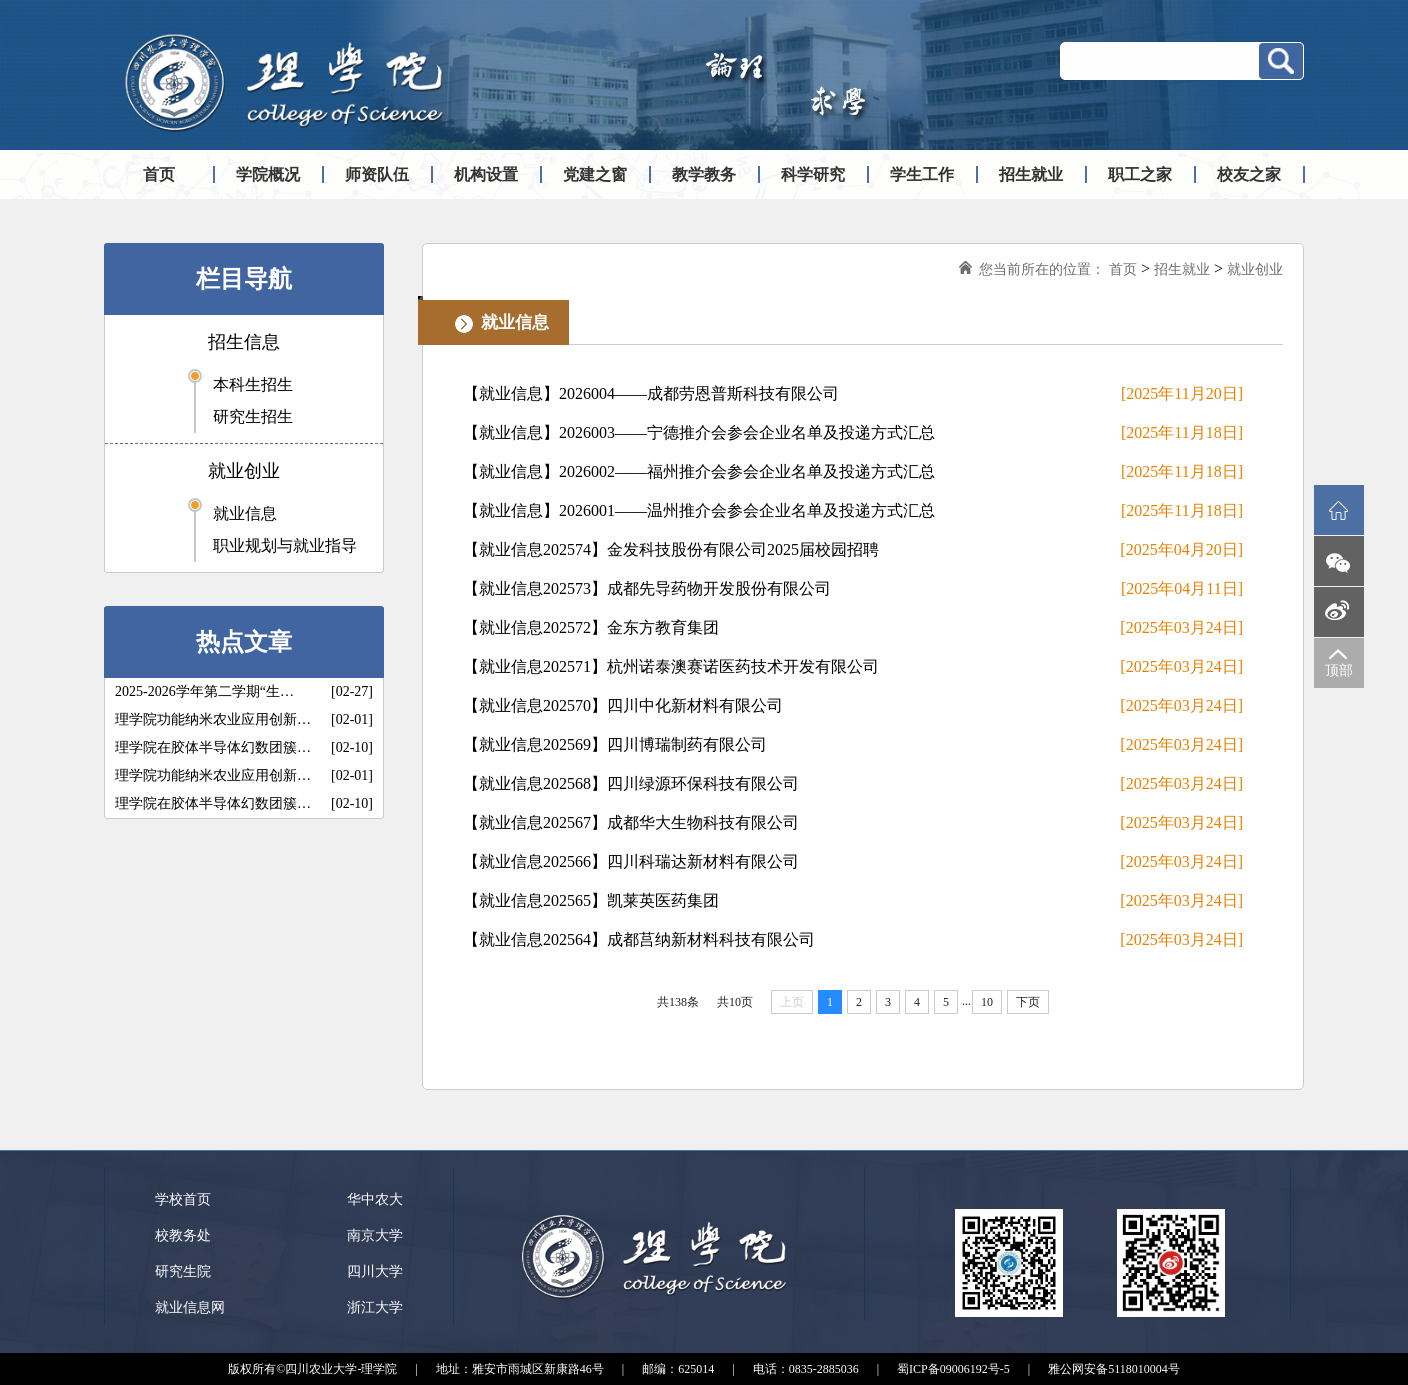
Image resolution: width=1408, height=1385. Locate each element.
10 (987, 1002)
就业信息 (245, 513)
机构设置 (486, 174)
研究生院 (183, 1271)
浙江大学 (375, 1307)
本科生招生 (253, 384)
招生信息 (244, 342)
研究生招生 (253, 416)
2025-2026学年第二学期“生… (204, 691)
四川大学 (375, 1271)
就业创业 (244, 471)
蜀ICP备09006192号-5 (953, 1369)
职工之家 (1140, 174)
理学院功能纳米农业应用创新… (213, 719)
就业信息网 (190, 1307)
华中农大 (375, 1199)
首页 (159, 174)
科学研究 (813, 174)
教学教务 (704, 174)
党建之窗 (595, 174)
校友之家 (1249, 174)
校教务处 (183, 1235)
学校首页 (183, 1199)
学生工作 (922, 174)
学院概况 (268, 174)
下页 (1028, 1002)
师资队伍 (377, 174)
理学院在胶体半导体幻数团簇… (213, 747)
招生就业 (1031, 174)
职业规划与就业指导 (285, 545)
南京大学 (375, 1235)
